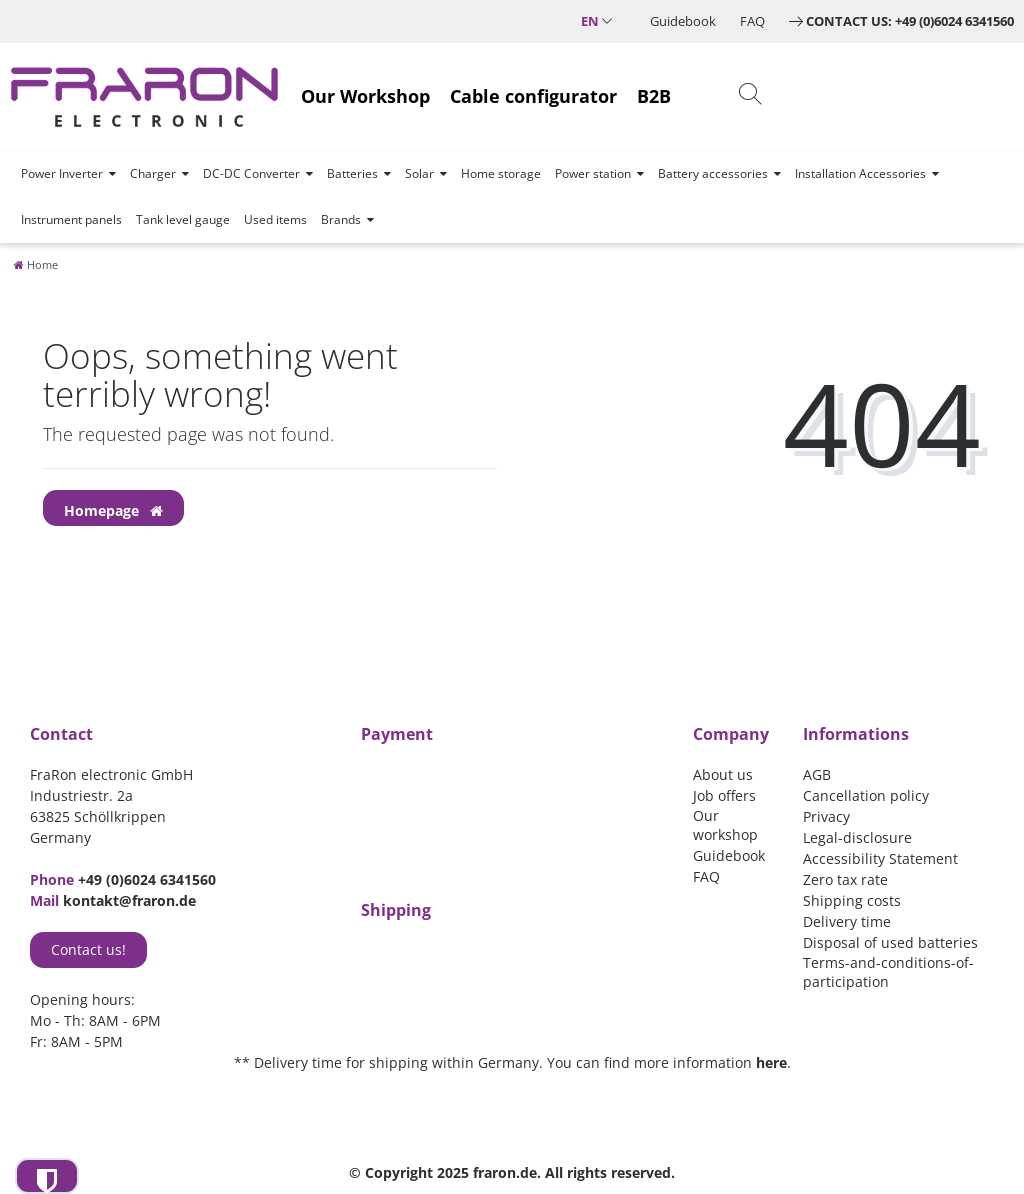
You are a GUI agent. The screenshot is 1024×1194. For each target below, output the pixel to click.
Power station (593, 173)
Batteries (352, 173)
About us (723, 774)
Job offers (724, 795)
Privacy (826, 816)
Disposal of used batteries (890, 942)
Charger (153, 173)
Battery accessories (713, 173)
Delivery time (847, 921)
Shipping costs (852, 900)
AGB (817, 774)
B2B (654, 96)
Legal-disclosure (857, 837)
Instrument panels (71, 219)
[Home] (36, 264)
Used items (275, 219)
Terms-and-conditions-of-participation (888, 972)
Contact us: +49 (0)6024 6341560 (910, 21)
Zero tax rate (845, 879)
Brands (341, 219)
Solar (419, 173)
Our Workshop (365, 96)
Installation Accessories (860, 173)
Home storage (501, 173)
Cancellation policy (866, 795)
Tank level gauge (183, 219)
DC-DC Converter (251, 173)
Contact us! (88, 949)
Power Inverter (62, 173)
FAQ (752, 21)
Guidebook (683, 21)
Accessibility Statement (880, 858)
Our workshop (725, 825)
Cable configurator (533, 96)
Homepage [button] (113, 510)
